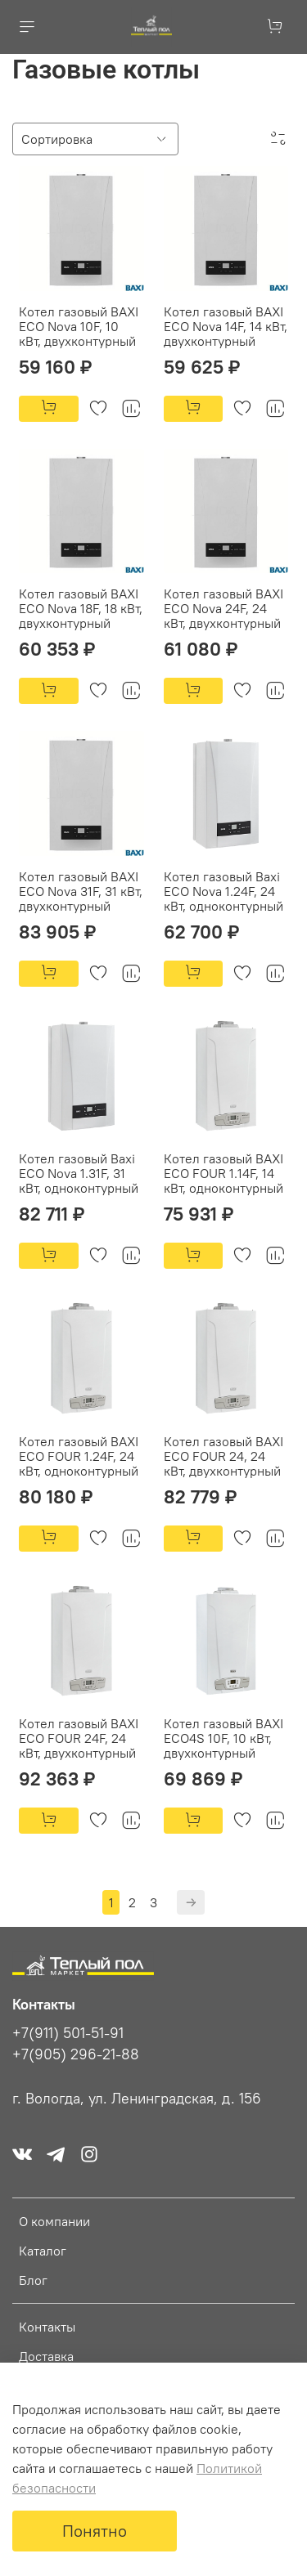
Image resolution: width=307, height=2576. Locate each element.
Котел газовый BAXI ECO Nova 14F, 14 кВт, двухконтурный (225, 326)
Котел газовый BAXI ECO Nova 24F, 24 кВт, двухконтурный (223, 608)
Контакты (47, 2326)
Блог (33, 2280)
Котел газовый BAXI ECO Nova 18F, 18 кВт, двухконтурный (80, 608)
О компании (54, 2221)
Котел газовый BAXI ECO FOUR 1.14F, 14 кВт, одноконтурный (223, 1173)
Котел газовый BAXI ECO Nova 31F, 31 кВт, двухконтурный (80, 891)
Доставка (46, 2356)
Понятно (94, 2530)
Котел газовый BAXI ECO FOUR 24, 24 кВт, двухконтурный (223, 1456)
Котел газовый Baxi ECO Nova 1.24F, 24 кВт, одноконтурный (223, 891)
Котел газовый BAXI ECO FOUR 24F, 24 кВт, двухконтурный (78, 1738)
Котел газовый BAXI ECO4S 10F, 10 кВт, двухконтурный (223, 1738)
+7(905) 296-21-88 (75, 2054)
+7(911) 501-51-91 (68, 2033)
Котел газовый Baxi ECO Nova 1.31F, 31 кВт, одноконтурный (78, 1173)
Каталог (42, 2250)
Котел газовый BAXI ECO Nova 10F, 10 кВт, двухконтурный (78, 326)
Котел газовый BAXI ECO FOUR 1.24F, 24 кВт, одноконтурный (78, 1456)
